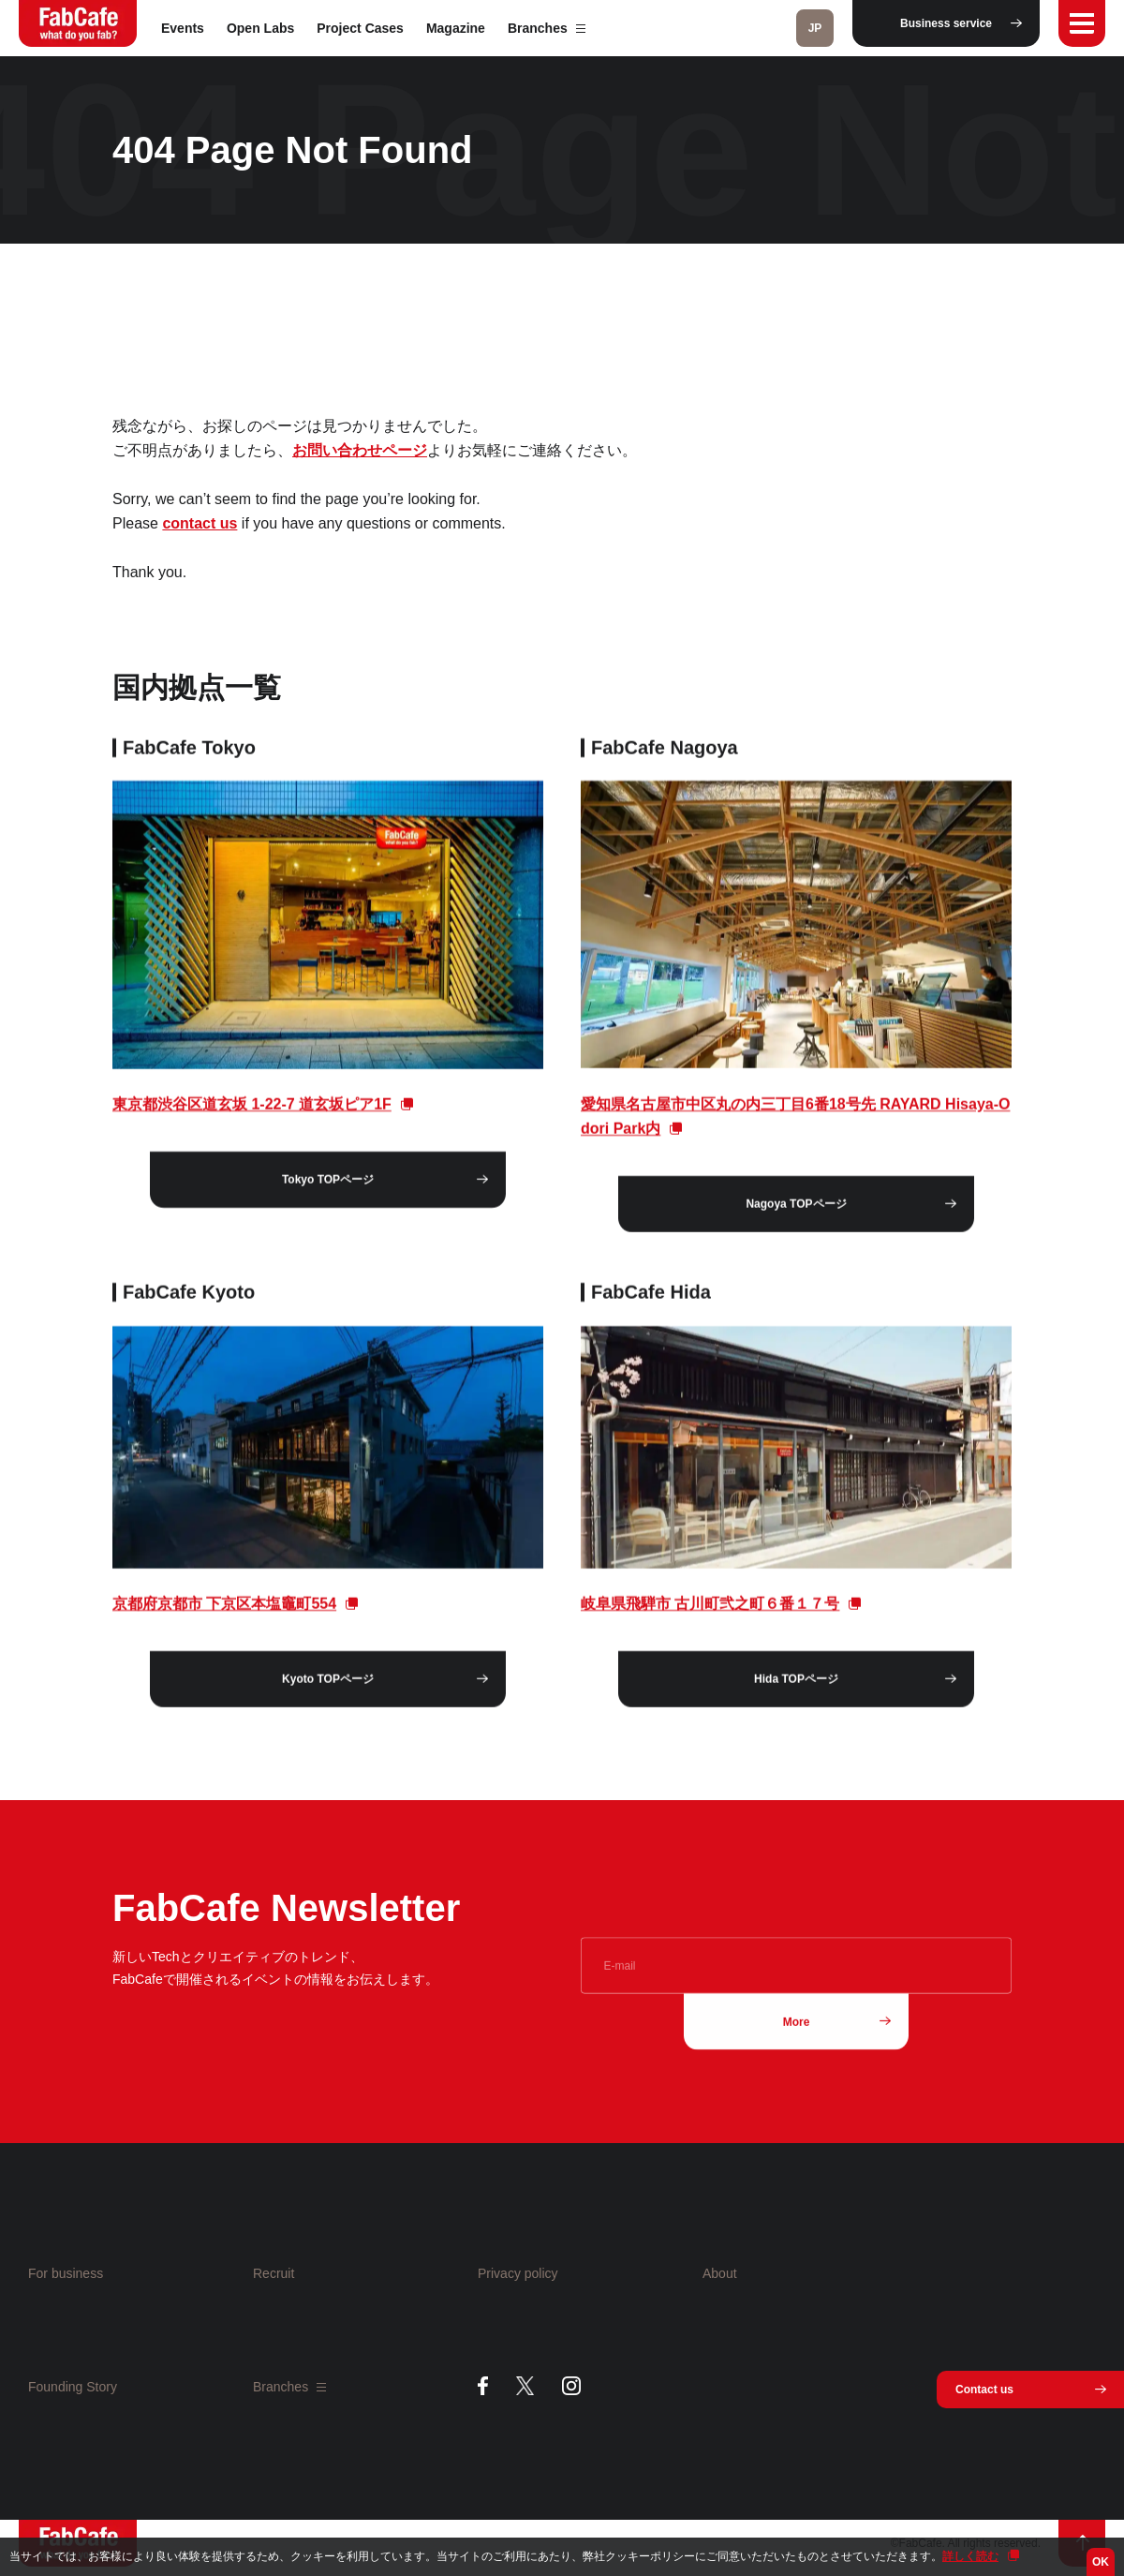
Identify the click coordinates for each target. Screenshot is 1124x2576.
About (719, 2273)
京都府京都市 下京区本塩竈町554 (224, 1620)
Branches (546, 28)
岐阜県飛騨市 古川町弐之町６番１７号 (710, 1620)
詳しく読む (970, 2556)
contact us (199, 523)
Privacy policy (518, 2273)
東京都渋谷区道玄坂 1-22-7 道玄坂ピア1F (252, 1120)
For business (65, 2273)
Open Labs (260, 28)
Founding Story (72, 2386)
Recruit (273, 2273)
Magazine (455, 28)
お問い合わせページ (359, 450)
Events (182, 28)
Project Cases (360, 28)
